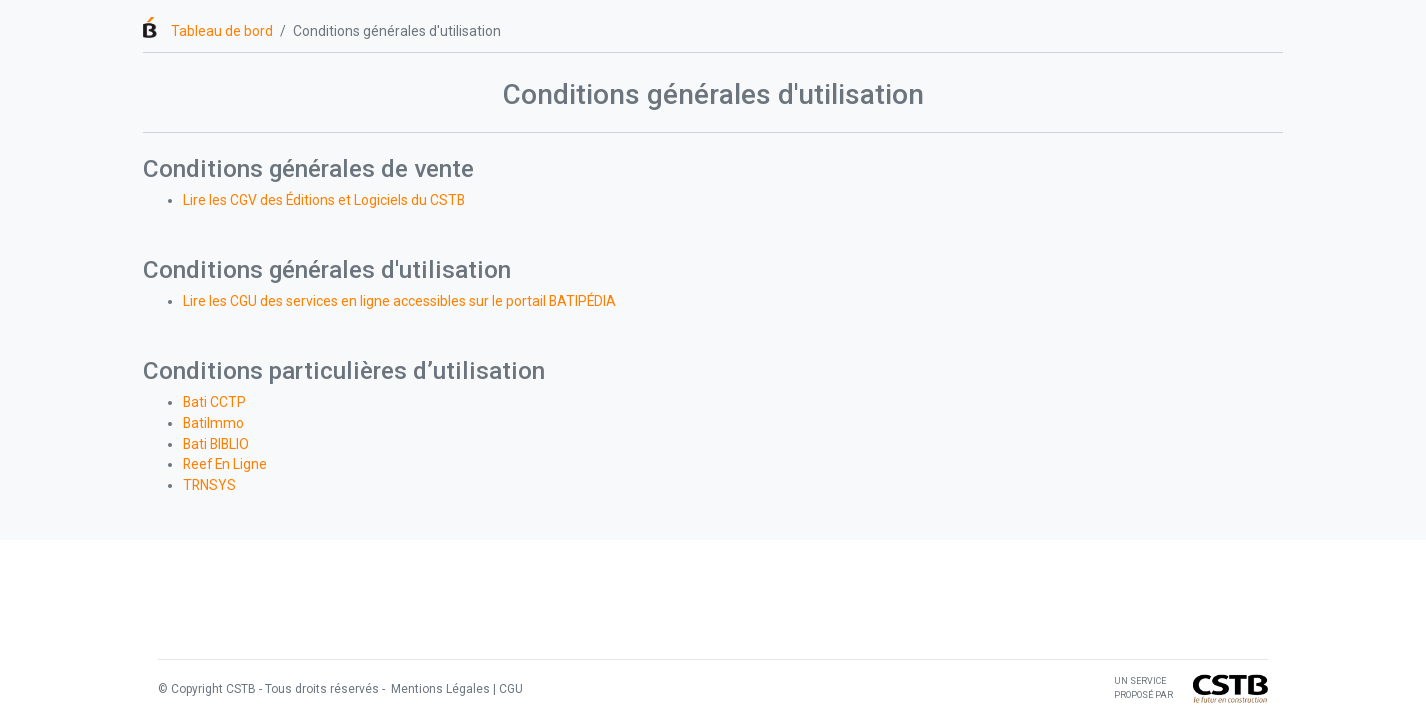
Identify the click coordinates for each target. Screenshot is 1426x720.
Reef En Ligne (225, 464)
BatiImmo (213, 423)
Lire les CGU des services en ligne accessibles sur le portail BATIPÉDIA (399, 301)
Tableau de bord (222, 31)
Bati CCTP (214, 402)
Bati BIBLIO (216, 444)
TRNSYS (209, 485)
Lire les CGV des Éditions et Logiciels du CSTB (324, 200)
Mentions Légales (439, 689)
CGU (511, 689)
